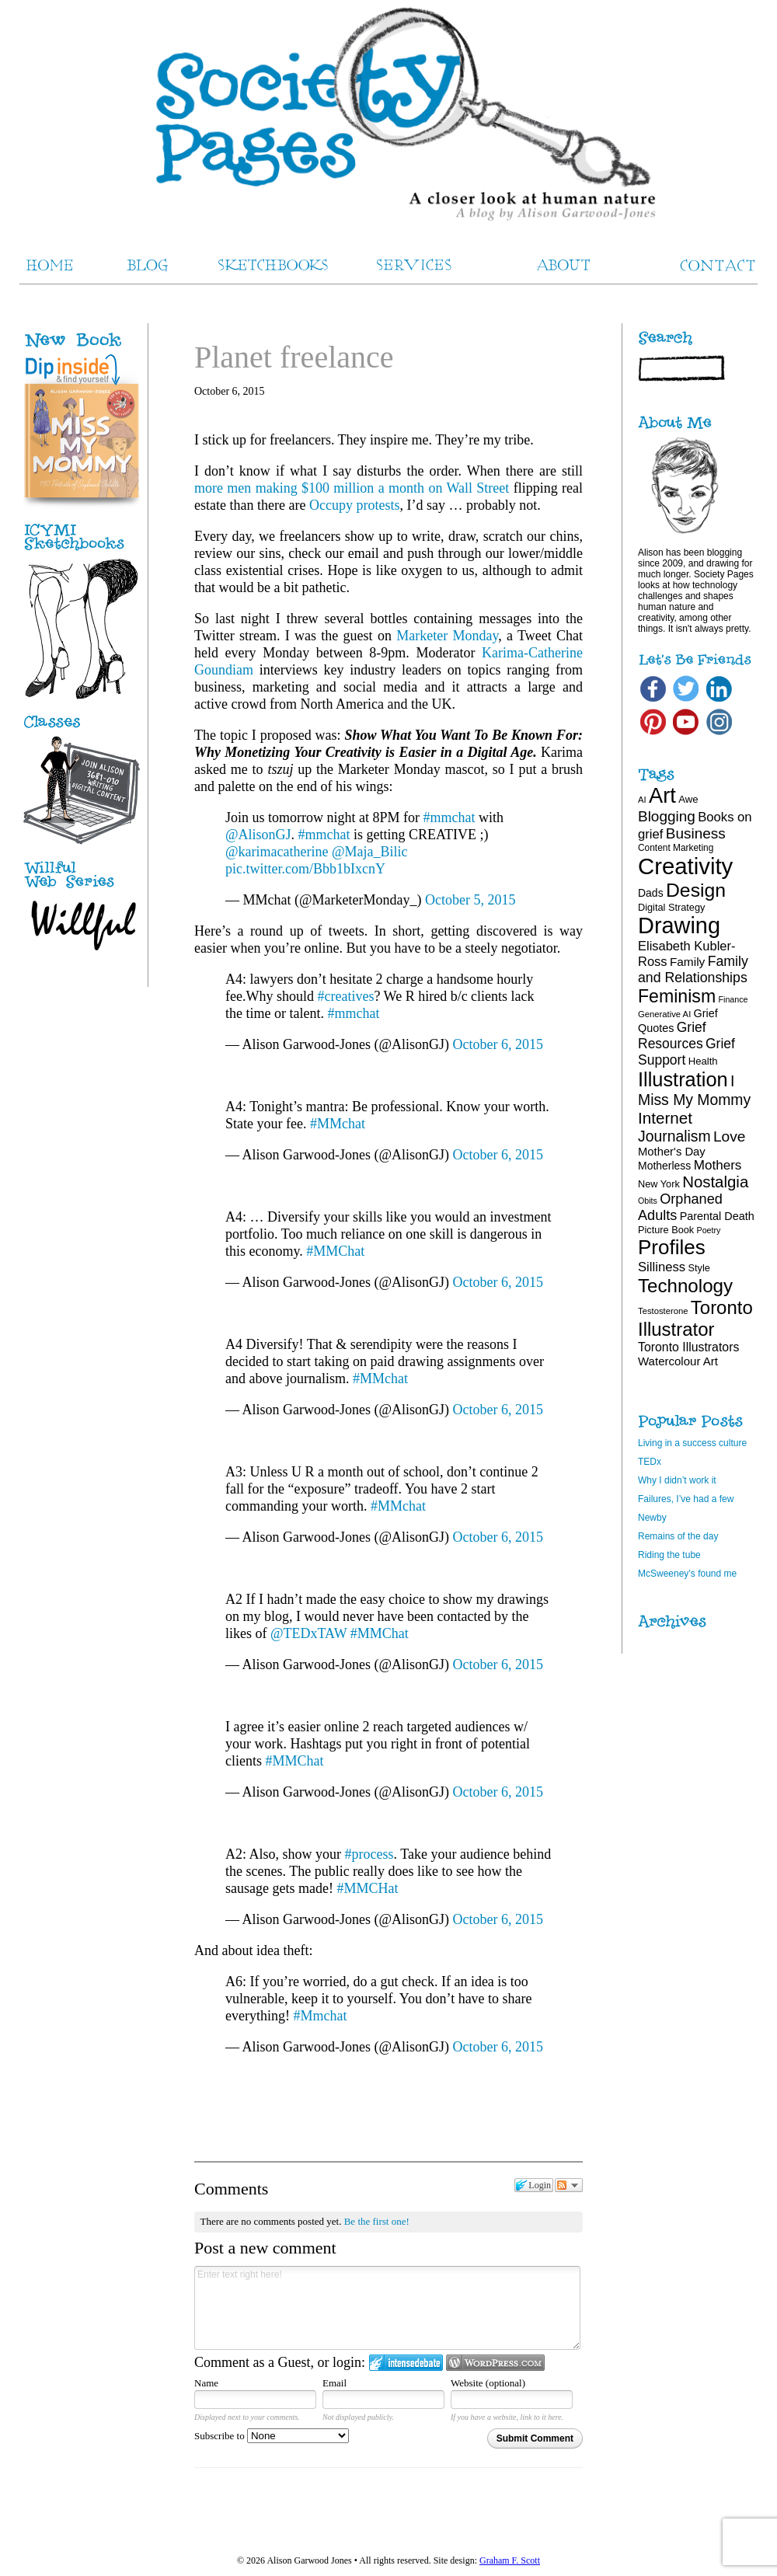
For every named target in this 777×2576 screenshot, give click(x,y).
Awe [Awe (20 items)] (688, 799)
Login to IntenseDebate (406, 2363)
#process (369, 1854)
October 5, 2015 (470, 900)
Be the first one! (376, 2221)
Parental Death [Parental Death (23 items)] (717, 1216)
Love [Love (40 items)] (729, 1136)
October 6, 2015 (498, 1044)
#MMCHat (367, 1888)
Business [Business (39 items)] (696, 833)
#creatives (345, 996)
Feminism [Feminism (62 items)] (677, 996)
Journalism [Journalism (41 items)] (674, 1136)
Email (334, 2383)
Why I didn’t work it (677, 1480)
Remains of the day (678, 1536)
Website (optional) (488, 2383)
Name (206, 2383)
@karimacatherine (277, 851)
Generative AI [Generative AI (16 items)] (664, 1014)
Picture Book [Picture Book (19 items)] (666, 1230)
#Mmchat (320, 2016)
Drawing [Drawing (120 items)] (679, 925)
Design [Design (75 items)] (696, 890)
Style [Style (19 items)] (699, 1268)
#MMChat (335, 1251)
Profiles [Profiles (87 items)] (672, 1247)
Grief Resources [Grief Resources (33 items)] (672, 1035)
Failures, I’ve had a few (685, 1499)
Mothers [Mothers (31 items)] (718, 1165)
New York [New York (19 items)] (659, 1184)
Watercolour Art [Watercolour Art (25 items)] (678, 1361)
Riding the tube (669, 1554)
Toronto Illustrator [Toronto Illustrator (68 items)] (695, 1318)
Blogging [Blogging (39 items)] (666, 816)
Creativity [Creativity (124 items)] (685, 866)
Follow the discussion (569, 2185)
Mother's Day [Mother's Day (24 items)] (672, 1151)
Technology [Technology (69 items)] (685, 1285)
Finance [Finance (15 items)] (733, 999)
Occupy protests (354, 505)
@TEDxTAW (308, 1633)
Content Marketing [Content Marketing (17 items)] (675, 847)
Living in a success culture (692, 1443)
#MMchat (337, 1123)
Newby (652, 1517)
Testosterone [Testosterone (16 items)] (663, 1311)
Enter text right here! (387, 2308)
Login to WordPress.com (495, 2363)
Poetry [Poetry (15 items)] (709, 1230)
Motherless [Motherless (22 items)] (664, 1165)
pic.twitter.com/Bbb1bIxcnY (305, 869)
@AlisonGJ (258, 834)
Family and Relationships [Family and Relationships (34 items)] (693, 969)
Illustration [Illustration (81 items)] (683, 1079)
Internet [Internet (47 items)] (665, 1118)
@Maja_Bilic (370, 851)
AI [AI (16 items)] (642, 799)
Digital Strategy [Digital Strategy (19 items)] (671, 907)
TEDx (649, 1461)
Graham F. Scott (509, 2560)
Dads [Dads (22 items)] (651, 893)
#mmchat (449, 817)
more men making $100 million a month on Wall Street (351, 488)
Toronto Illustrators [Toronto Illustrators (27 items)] (688, 1347)
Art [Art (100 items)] (662, 795)
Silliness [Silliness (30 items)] (661, 1267)
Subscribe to (271, 2436)
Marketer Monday (447, 635)
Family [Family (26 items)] (687, 961)
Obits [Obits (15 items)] (647, 1200)
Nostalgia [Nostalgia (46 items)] (715, 1181)
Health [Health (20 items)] (703, 1061)
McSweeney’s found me (687, 1573)
